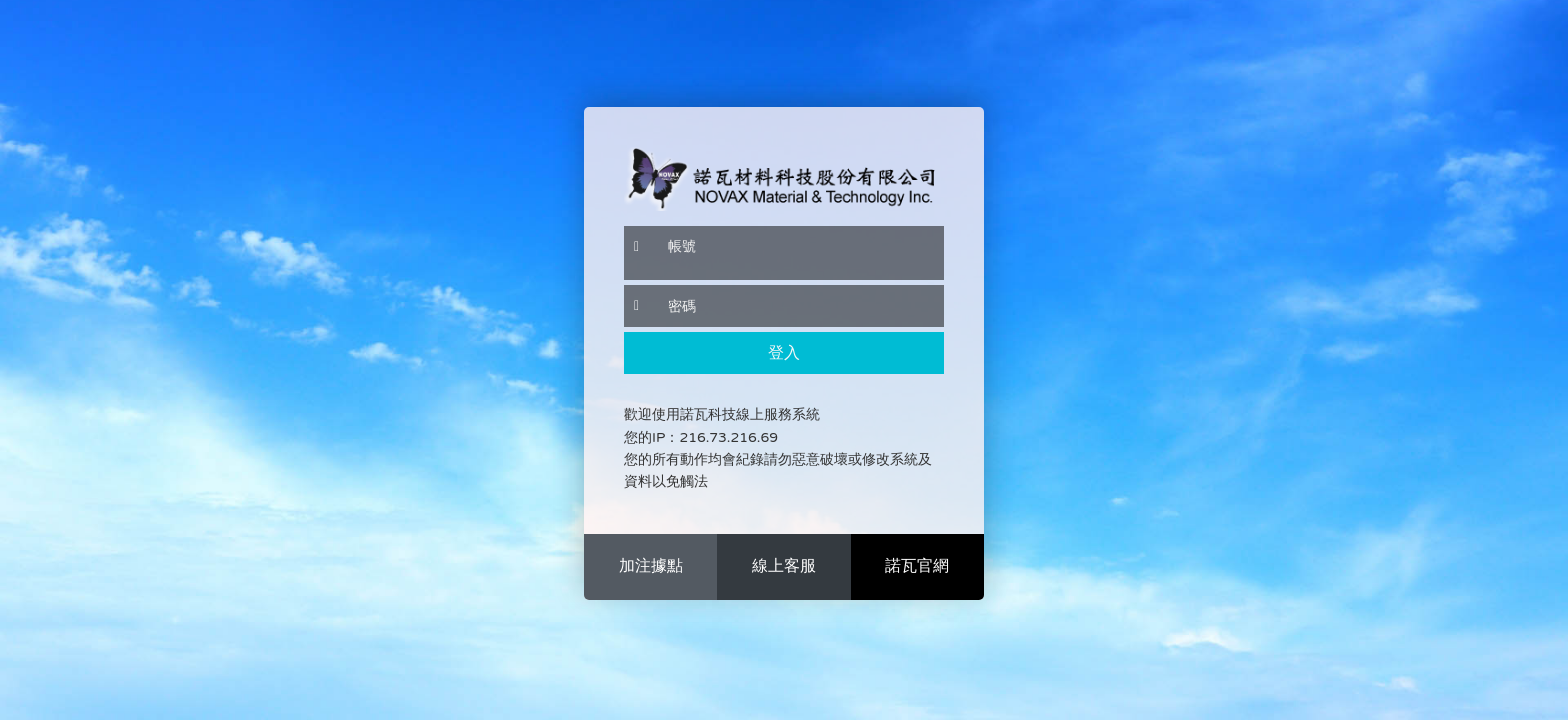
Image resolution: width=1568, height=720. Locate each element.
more (650, 567)
